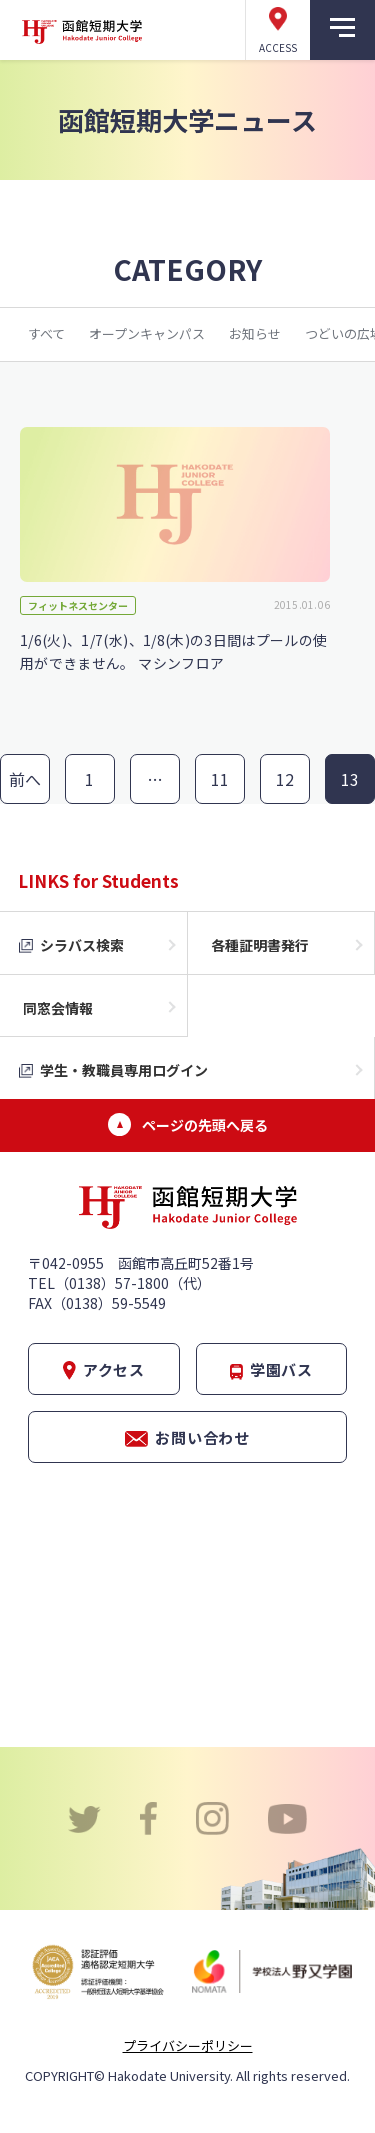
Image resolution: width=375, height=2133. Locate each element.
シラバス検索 (82, 945)
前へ (25, 779)
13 (350, 779)
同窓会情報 (58, 1008)
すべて (46, 333)
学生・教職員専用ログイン (124, 1070)
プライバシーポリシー (188, 2045)
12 (285, 779)
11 (220, 779)
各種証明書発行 (260, 945)
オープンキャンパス (147, 333)
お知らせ (255, 333)
